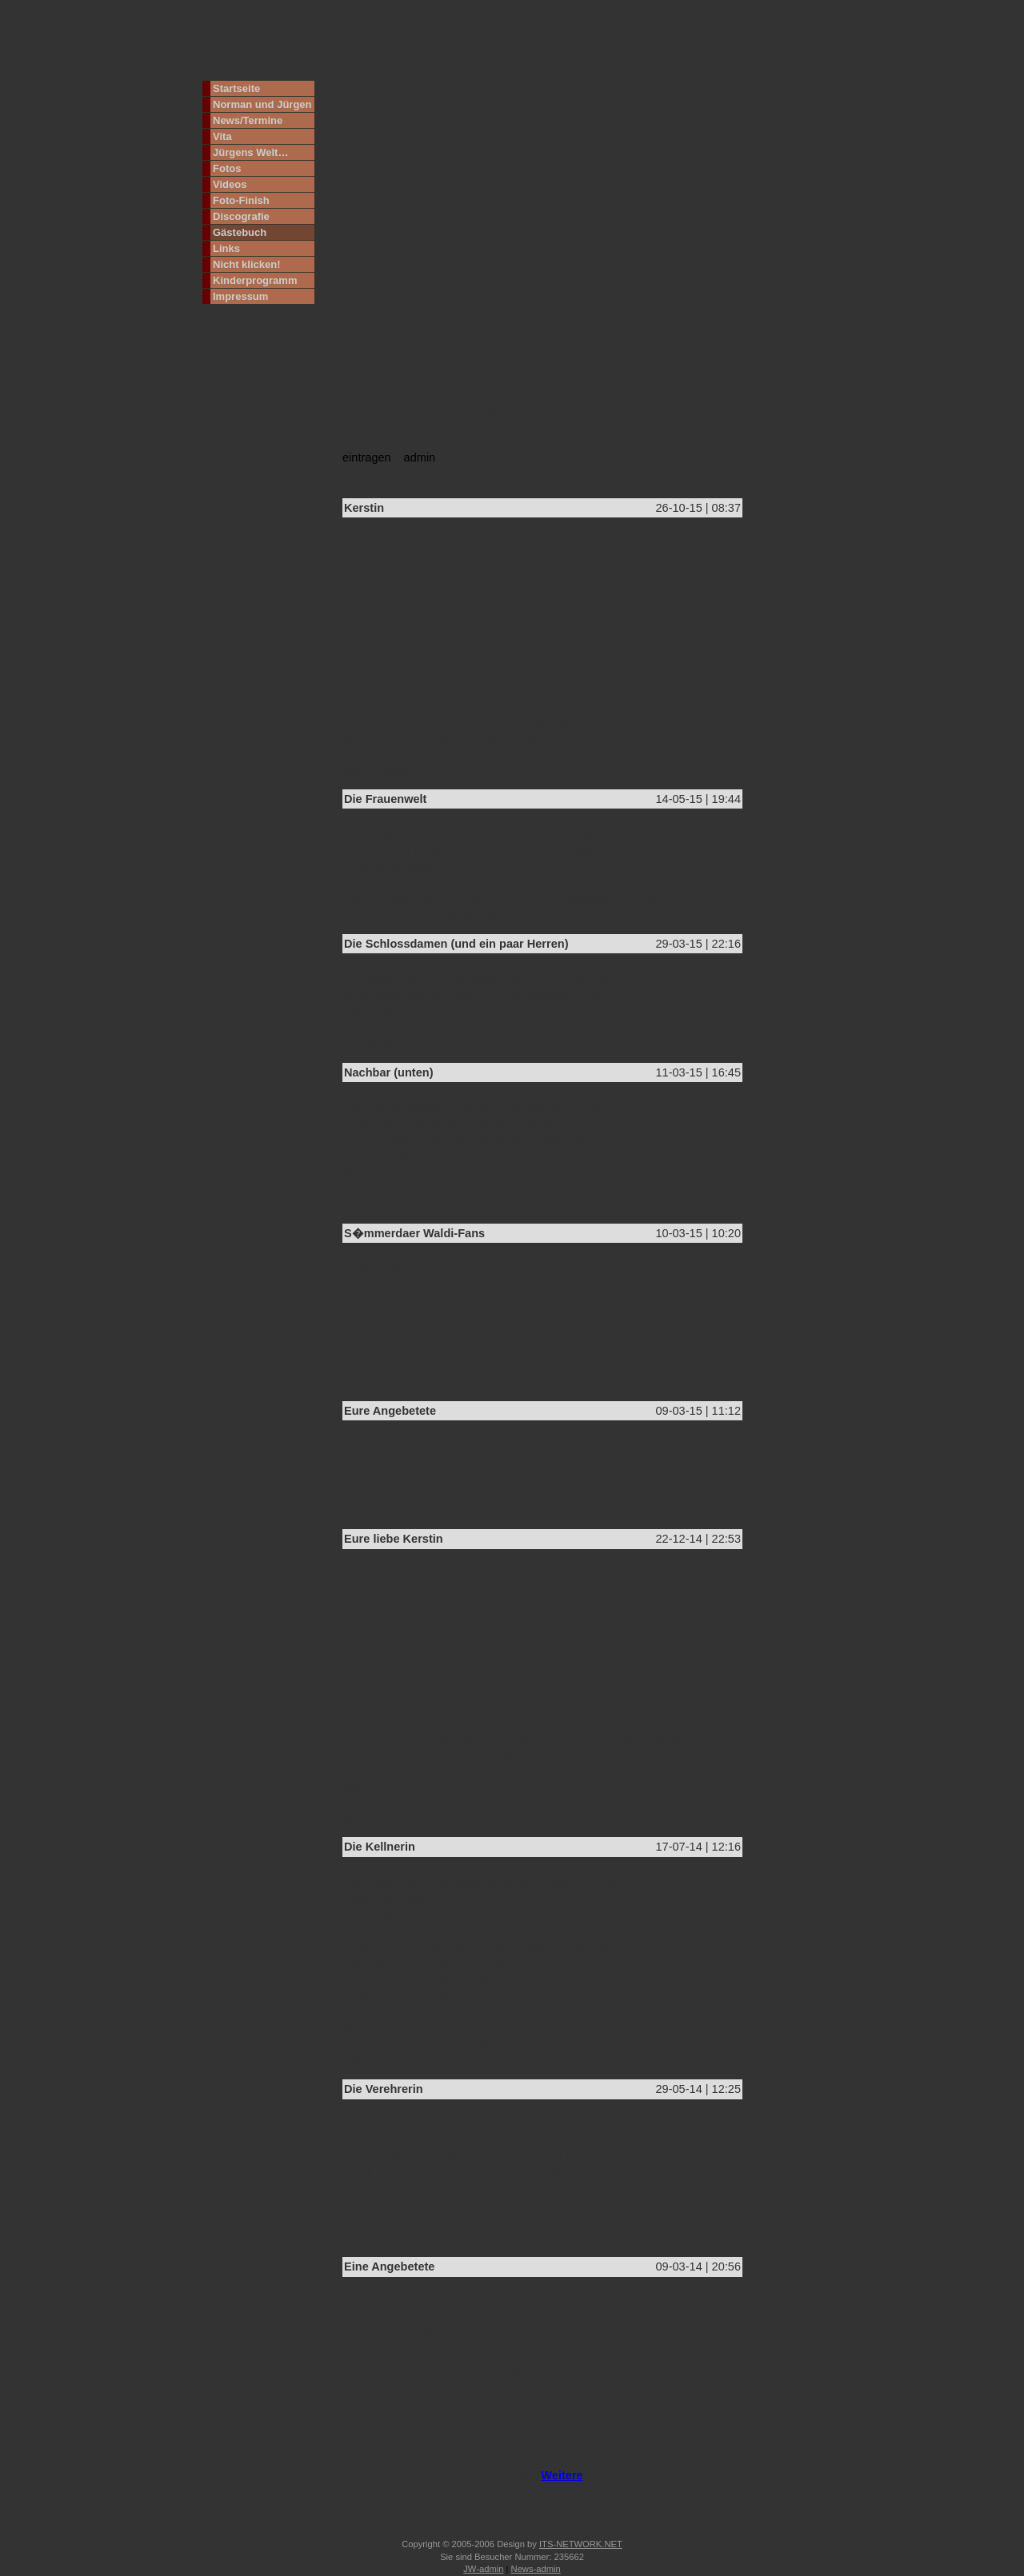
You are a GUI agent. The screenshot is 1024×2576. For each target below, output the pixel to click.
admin (420, 457)
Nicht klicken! (247, 264)
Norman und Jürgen (262, 104)
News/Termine (247, 120)
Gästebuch (239, 232)
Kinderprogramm (255, 280)
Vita (222, 136)
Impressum (240, 296)
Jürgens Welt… (250, 152)
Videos (229, 184)
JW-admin (483, 2569)
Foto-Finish (241, 200)
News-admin (536, 2569)
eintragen (366, 457)
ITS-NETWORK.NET (580, 2544)
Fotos (227, 168)
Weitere (561, 2475)
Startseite (236, 88)
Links (226, 248)
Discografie (241, 216)
